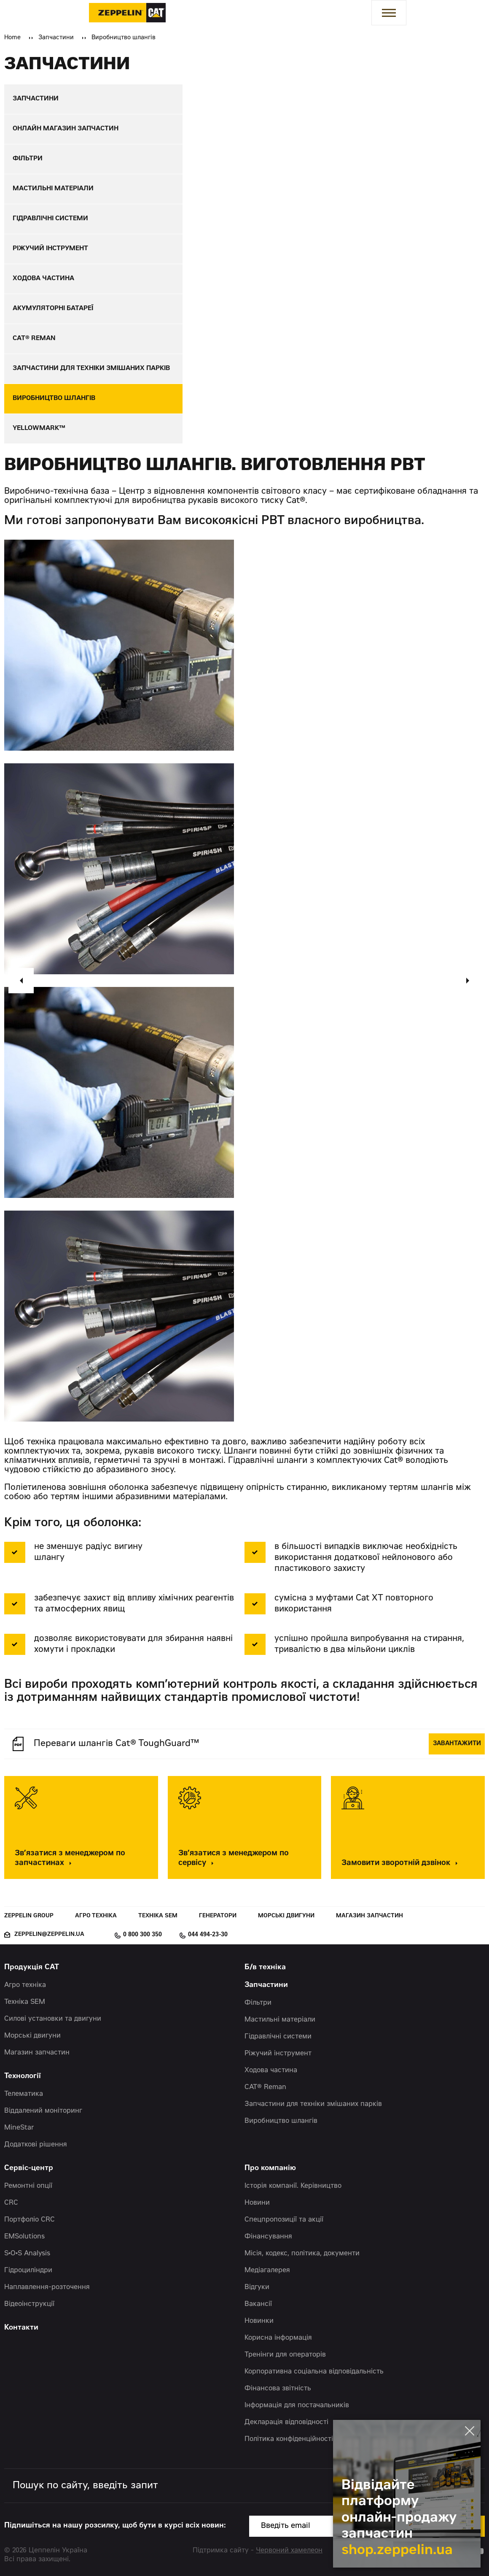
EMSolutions (24, 2236)
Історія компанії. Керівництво (292, 2186)
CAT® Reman (265, 2087)
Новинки (259, 2321)
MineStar (19, 2128)
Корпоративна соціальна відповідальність (314, 2371)
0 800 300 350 (142, 1935)
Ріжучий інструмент (278, 2053)
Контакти (21, 2328)
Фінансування (268, 2236)
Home (12, 38)
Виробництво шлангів (280, 2121)
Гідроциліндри (28, 2270)
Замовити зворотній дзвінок (401, 1864)
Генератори (217, 1916)
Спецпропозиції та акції (283, 2219)
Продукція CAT (31, 1967)
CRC (11, 2203)
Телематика (23, 2094)
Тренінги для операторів (285, 2355)
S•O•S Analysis (27, 2253)
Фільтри (257, 2003)
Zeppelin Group (29, 1916)
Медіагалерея (267, 2270)
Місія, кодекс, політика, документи (302, 2253)
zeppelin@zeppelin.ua (49, 1935)
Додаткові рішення (35, 2144)
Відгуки (256, 2287)
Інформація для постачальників (296, 2405)
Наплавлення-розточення (47, 2287)
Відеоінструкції (29, 2304)
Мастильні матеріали (279, 2019)
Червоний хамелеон (289, 2550)
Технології (22, 2076)
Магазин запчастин (369, 1916)
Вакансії (258, 2304)
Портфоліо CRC (29, 2219)
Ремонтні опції (28, 2186)
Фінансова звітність (277, 2388)
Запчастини (56, 38)
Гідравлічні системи (278, 2036)
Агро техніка (96, 1916)
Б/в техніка (265, 1967)
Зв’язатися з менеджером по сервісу (233, 1859)
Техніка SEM (157, 1916)
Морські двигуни (286, 1916)
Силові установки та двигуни (52, 2019)
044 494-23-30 (208, 1935)
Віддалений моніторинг (43, 2111)
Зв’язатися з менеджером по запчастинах (70, 1859)
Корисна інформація (278, 2338)
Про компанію (270, 2168)
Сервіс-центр (28, 2168)
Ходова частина (270, 2070)
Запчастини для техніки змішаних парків (313, 2104)
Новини (257, 2203)
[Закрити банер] (470, 2431)
